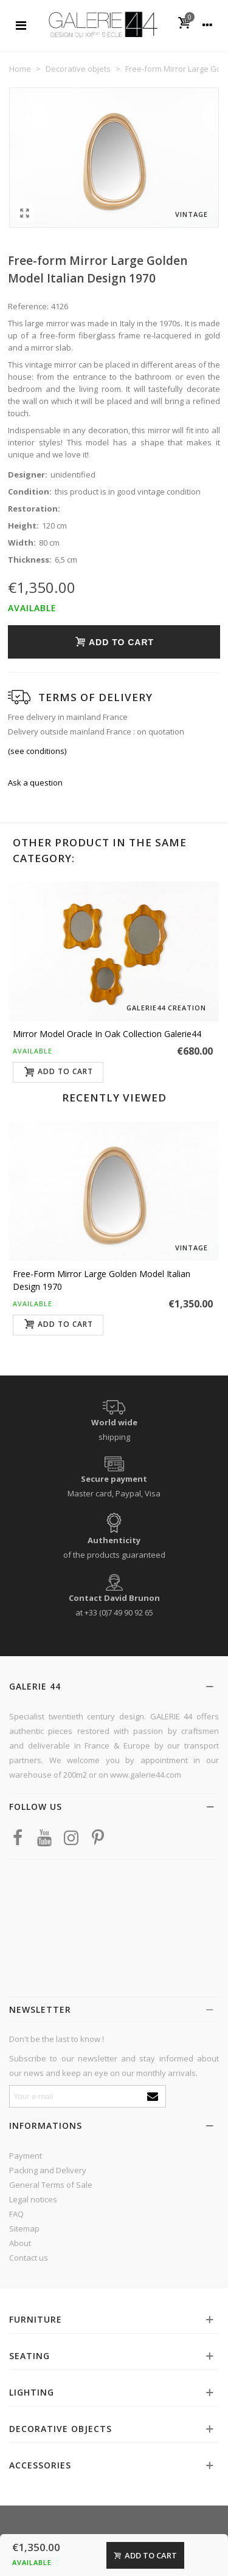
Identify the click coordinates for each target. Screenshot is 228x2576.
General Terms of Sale (50, 2184)
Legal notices (33, 2199)
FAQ (16, 2213)
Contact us (28, 2257)
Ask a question (35, 782)
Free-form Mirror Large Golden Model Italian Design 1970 (101, 1280)
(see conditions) (37, 750)
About (20, 2243)
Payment (25, 2155)
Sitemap (24, 2228)
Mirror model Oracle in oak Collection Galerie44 (107, 1034)
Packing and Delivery (47, 2170)
